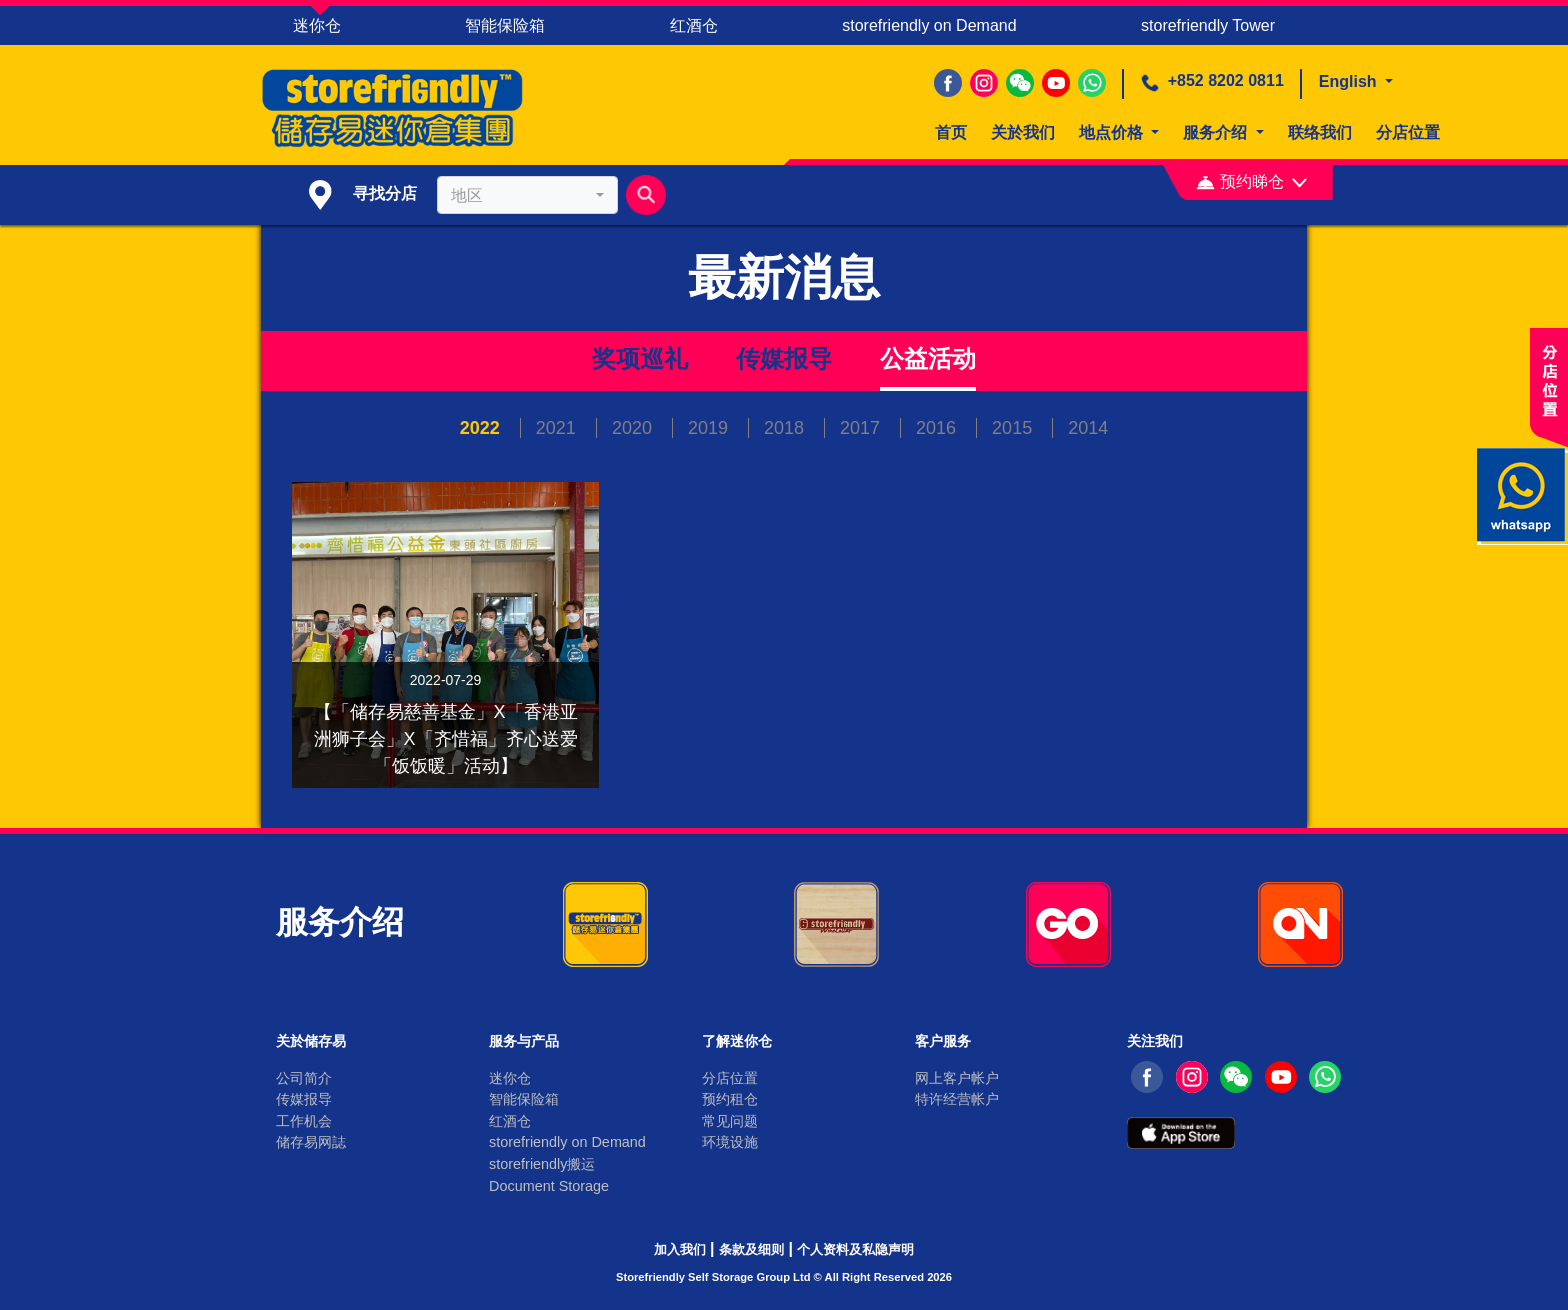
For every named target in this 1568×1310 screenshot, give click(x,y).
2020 (634, 428)
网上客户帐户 (957, 1078)
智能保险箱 (505, 25)
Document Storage (549, 1186)
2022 (482, 428)
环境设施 (730, 1142)
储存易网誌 (311, 1142)
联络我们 (1320, 132)
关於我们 (1023, 132)
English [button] (1350, 81)
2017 (862, 428)
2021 (558, 428)
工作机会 (304, 1121)
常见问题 (730, 1121)
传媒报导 (784, 358)
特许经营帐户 (957, 1099)
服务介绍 (1217, 132)
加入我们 (680, 1249)
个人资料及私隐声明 (855, 1249)
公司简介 (304, 1078)
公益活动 (928, 358)
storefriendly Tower (1208, 25)
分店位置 (1408, 132)
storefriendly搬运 (542, 1164)
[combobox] (527, 195)
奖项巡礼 (640, 358)
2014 (1088, 428)
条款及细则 (751, 1249)
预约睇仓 (1251, 181)
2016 (938, 428)
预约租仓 (730, 1099)
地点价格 (1113, 132)
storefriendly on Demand (929, 25)
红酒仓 (694, 25)
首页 (951, 132)
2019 (710, 428)
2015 (1014, 428)
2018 (786, 428)
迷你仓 (317, 25)
